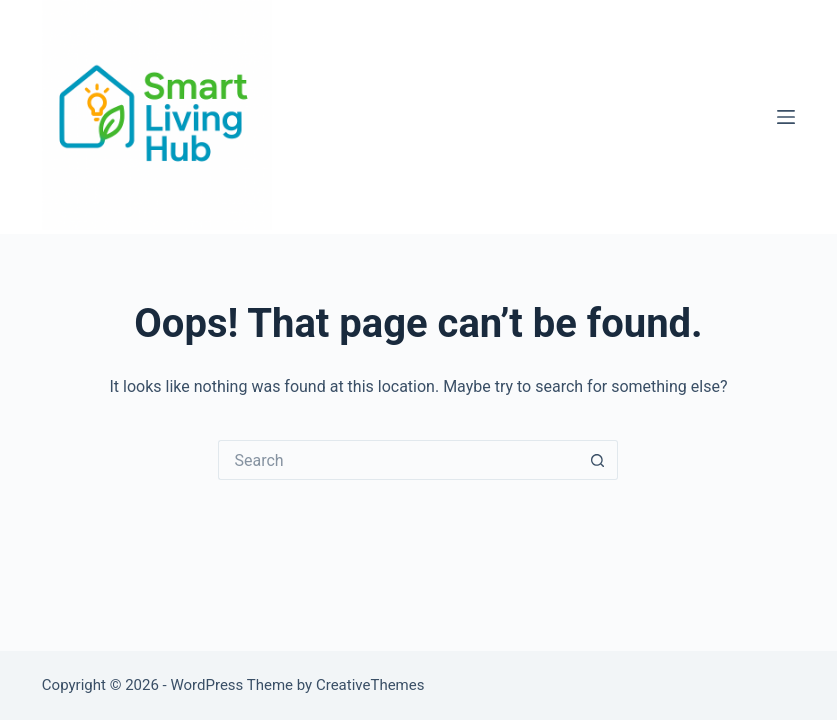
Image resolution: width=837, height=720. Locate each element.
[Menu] (786, 117)
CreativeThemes (370, 685)
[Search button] (598, 460)
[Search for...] (398, 460)
